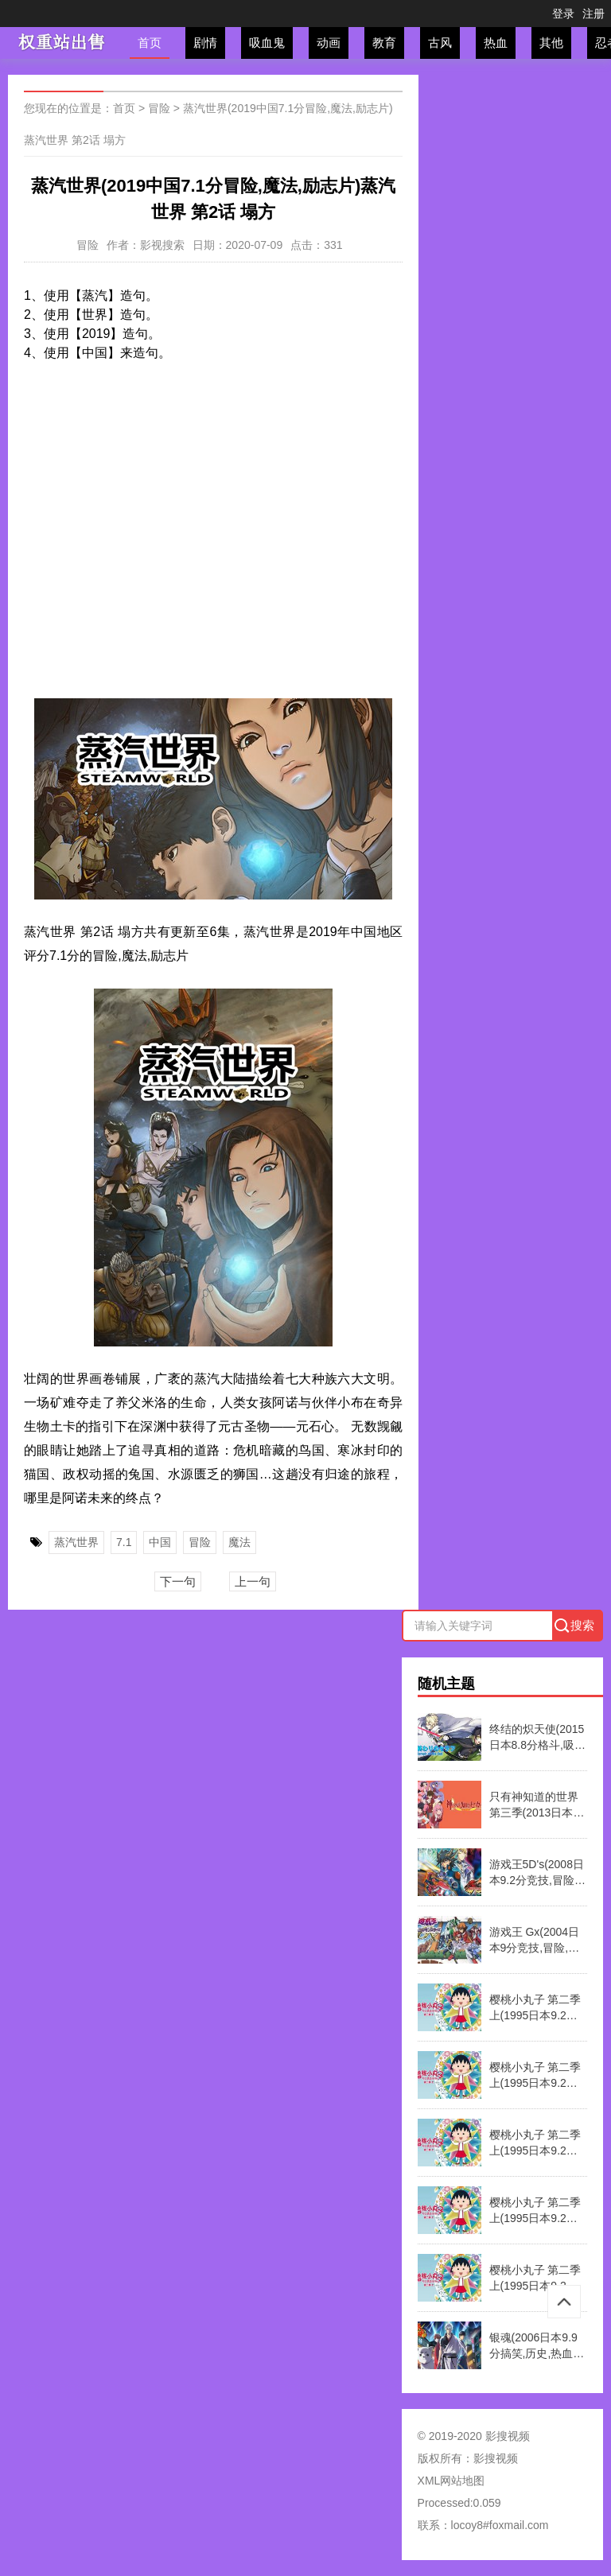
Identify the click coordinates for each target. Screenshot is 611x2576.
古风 (440, 42)
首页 (150, 42)
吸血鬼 (267, 42)
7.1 (123, 1542)
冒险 (159, 108)
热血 (496, 42)
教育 (384, 42)
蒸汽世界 (76, 1542)
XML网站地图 (451, 2480)
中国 (160, 1542)
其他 (551, 42)
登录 (563, 13)
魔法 (239, 1542)
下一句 (178, 1581)
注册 (593, 13)
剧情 (205, 42)
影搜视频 (495, 2458)
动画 (329, 42)
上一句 (252, 1581)
